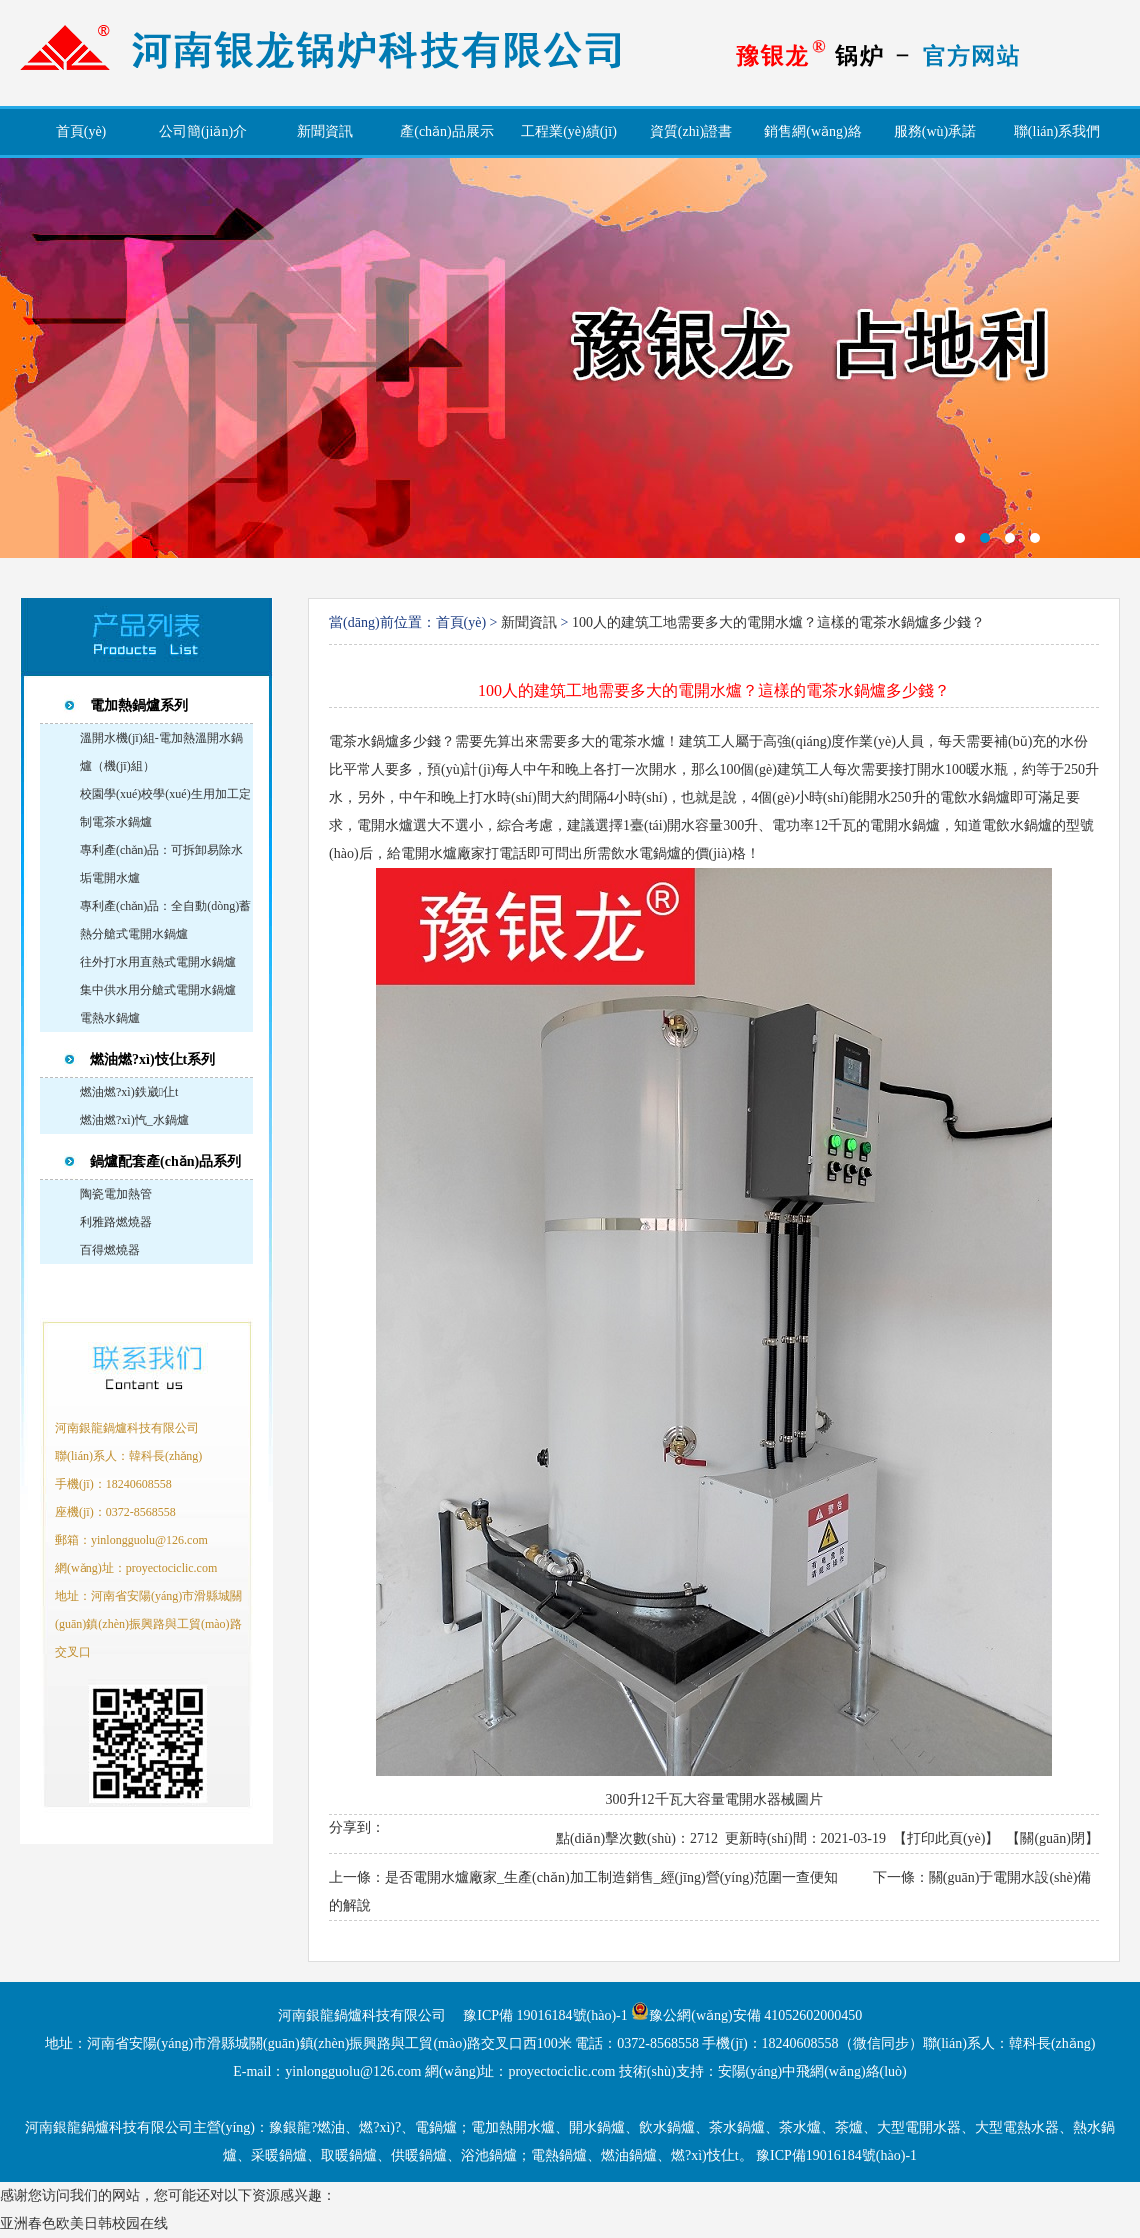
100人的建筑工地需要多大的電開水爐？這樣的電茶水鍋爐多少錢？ (778, 622)
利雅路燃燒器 (116, 1222)
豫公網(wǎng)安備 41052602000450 (755, 2015)
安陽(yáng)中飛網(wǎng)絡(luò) (812, 2071)
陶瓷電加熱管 (116, 1194)
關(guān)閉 (1052, 1838)
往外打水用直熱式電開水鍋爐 (158, 962)
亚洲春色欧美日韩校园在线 (84, 2223)
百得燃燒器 (110, 1250)
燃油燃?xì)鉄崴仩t (129, 1092)
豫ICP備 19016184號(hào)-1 (545, 2015)
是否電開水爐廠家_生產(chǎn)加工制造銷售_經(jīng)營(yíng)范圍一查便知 (611, 1877)
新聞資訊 (529, 622)
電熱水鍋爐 (110, 1018)
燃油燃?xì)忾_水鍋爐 (134, 1120)
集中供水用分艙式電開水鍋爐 (158, 990)
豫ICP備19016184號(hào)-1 (836, 2155)
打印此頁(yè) (946, 1838)
